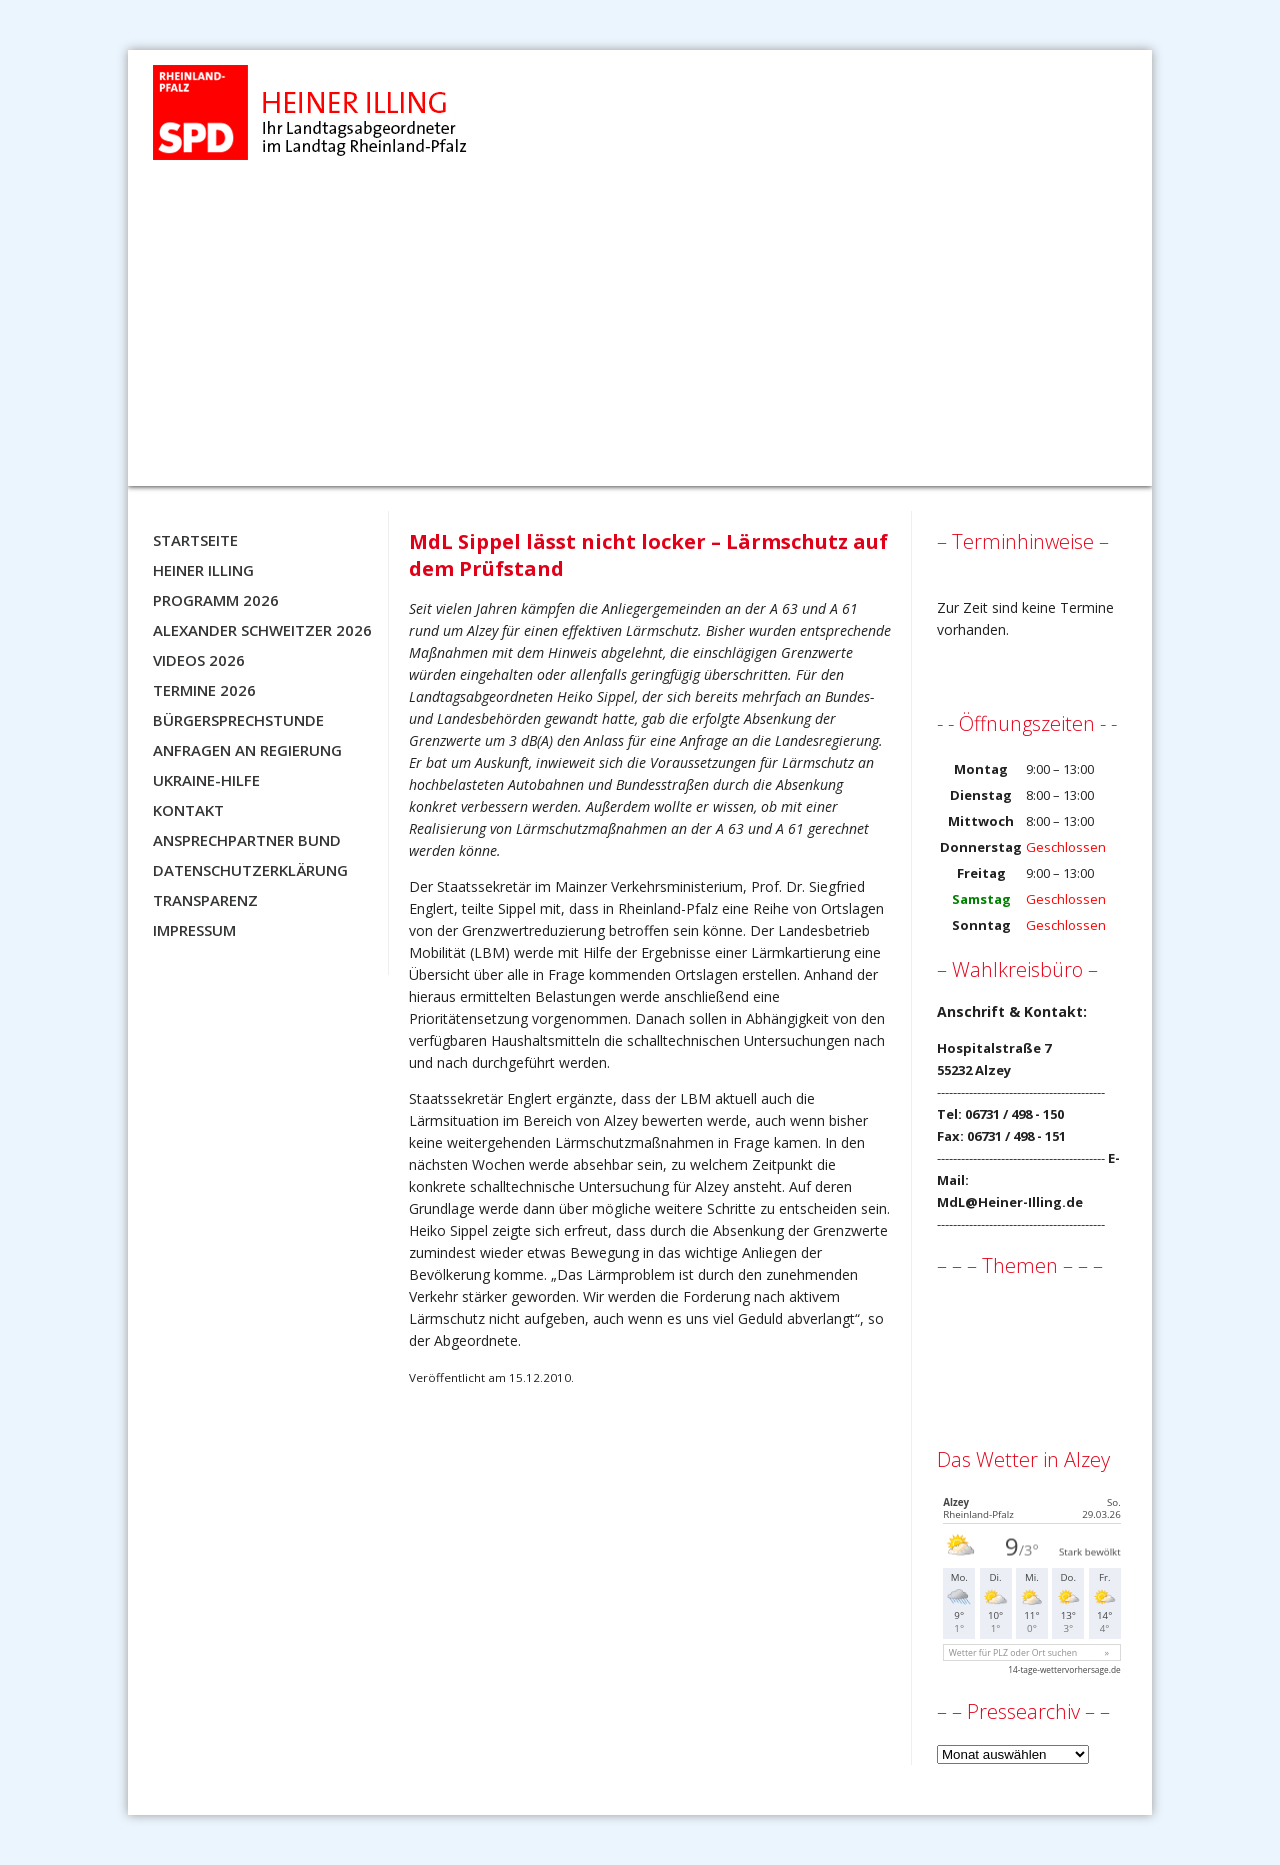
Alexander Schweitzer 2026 (262, 630)
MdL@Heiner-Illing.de (1010, 1202)
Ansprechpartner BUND (247, 840)
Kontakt (188, 810)
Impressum (194, 930)
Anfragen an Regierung (247, 750)
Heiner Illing (203, 570)
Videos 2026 (199, 660)
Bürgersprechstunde (238, 720)
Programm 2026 (216, 600)
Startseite (195, 540)
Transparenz (205, 900)
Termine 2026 (204, 690)
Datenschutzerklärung (250, 870)
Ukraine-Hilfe (206, 780)
